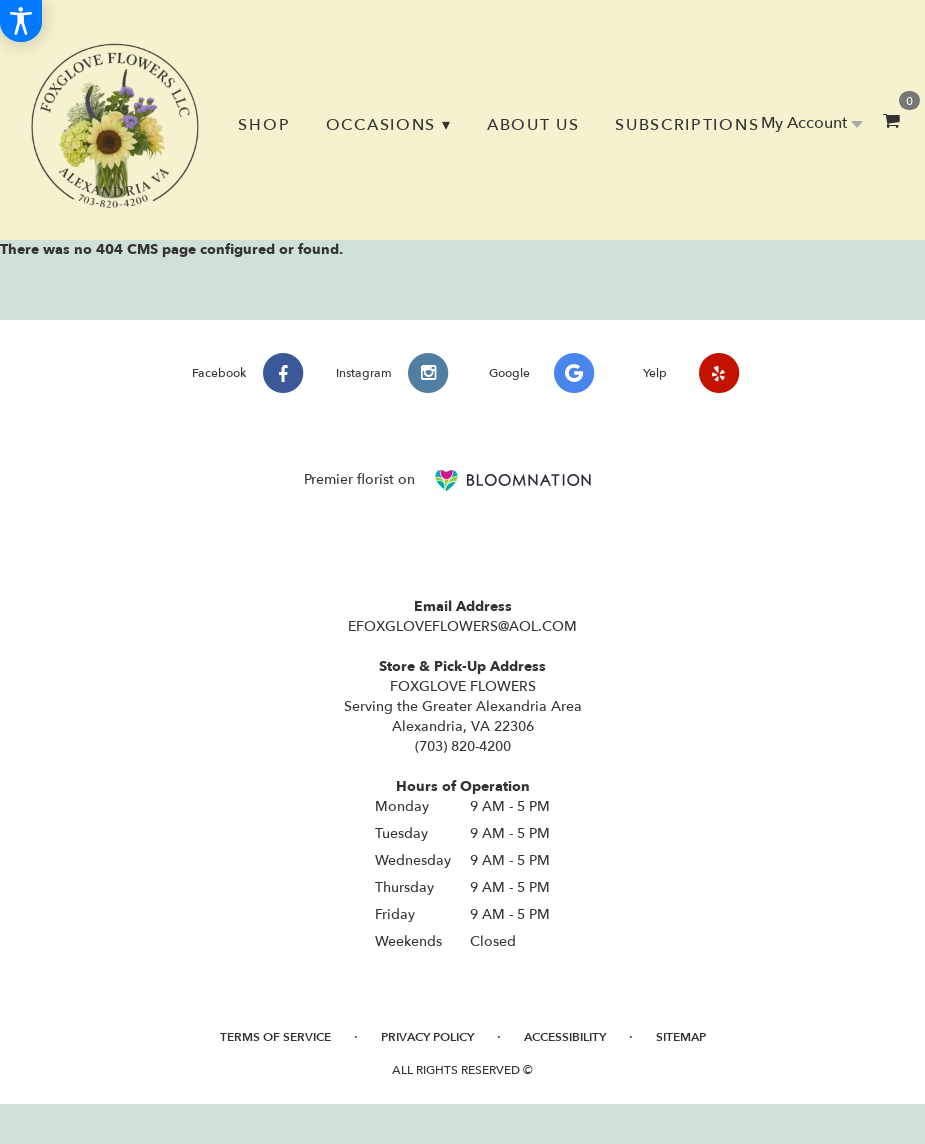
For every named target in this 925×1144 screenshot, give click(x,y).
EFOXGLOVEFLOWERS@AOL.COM (462, 626)
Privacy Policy (427, 1037)
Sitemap (681, 1037)
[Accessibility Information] (21, 21)
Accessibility (565, 1037)
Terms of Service (275, 1037)
